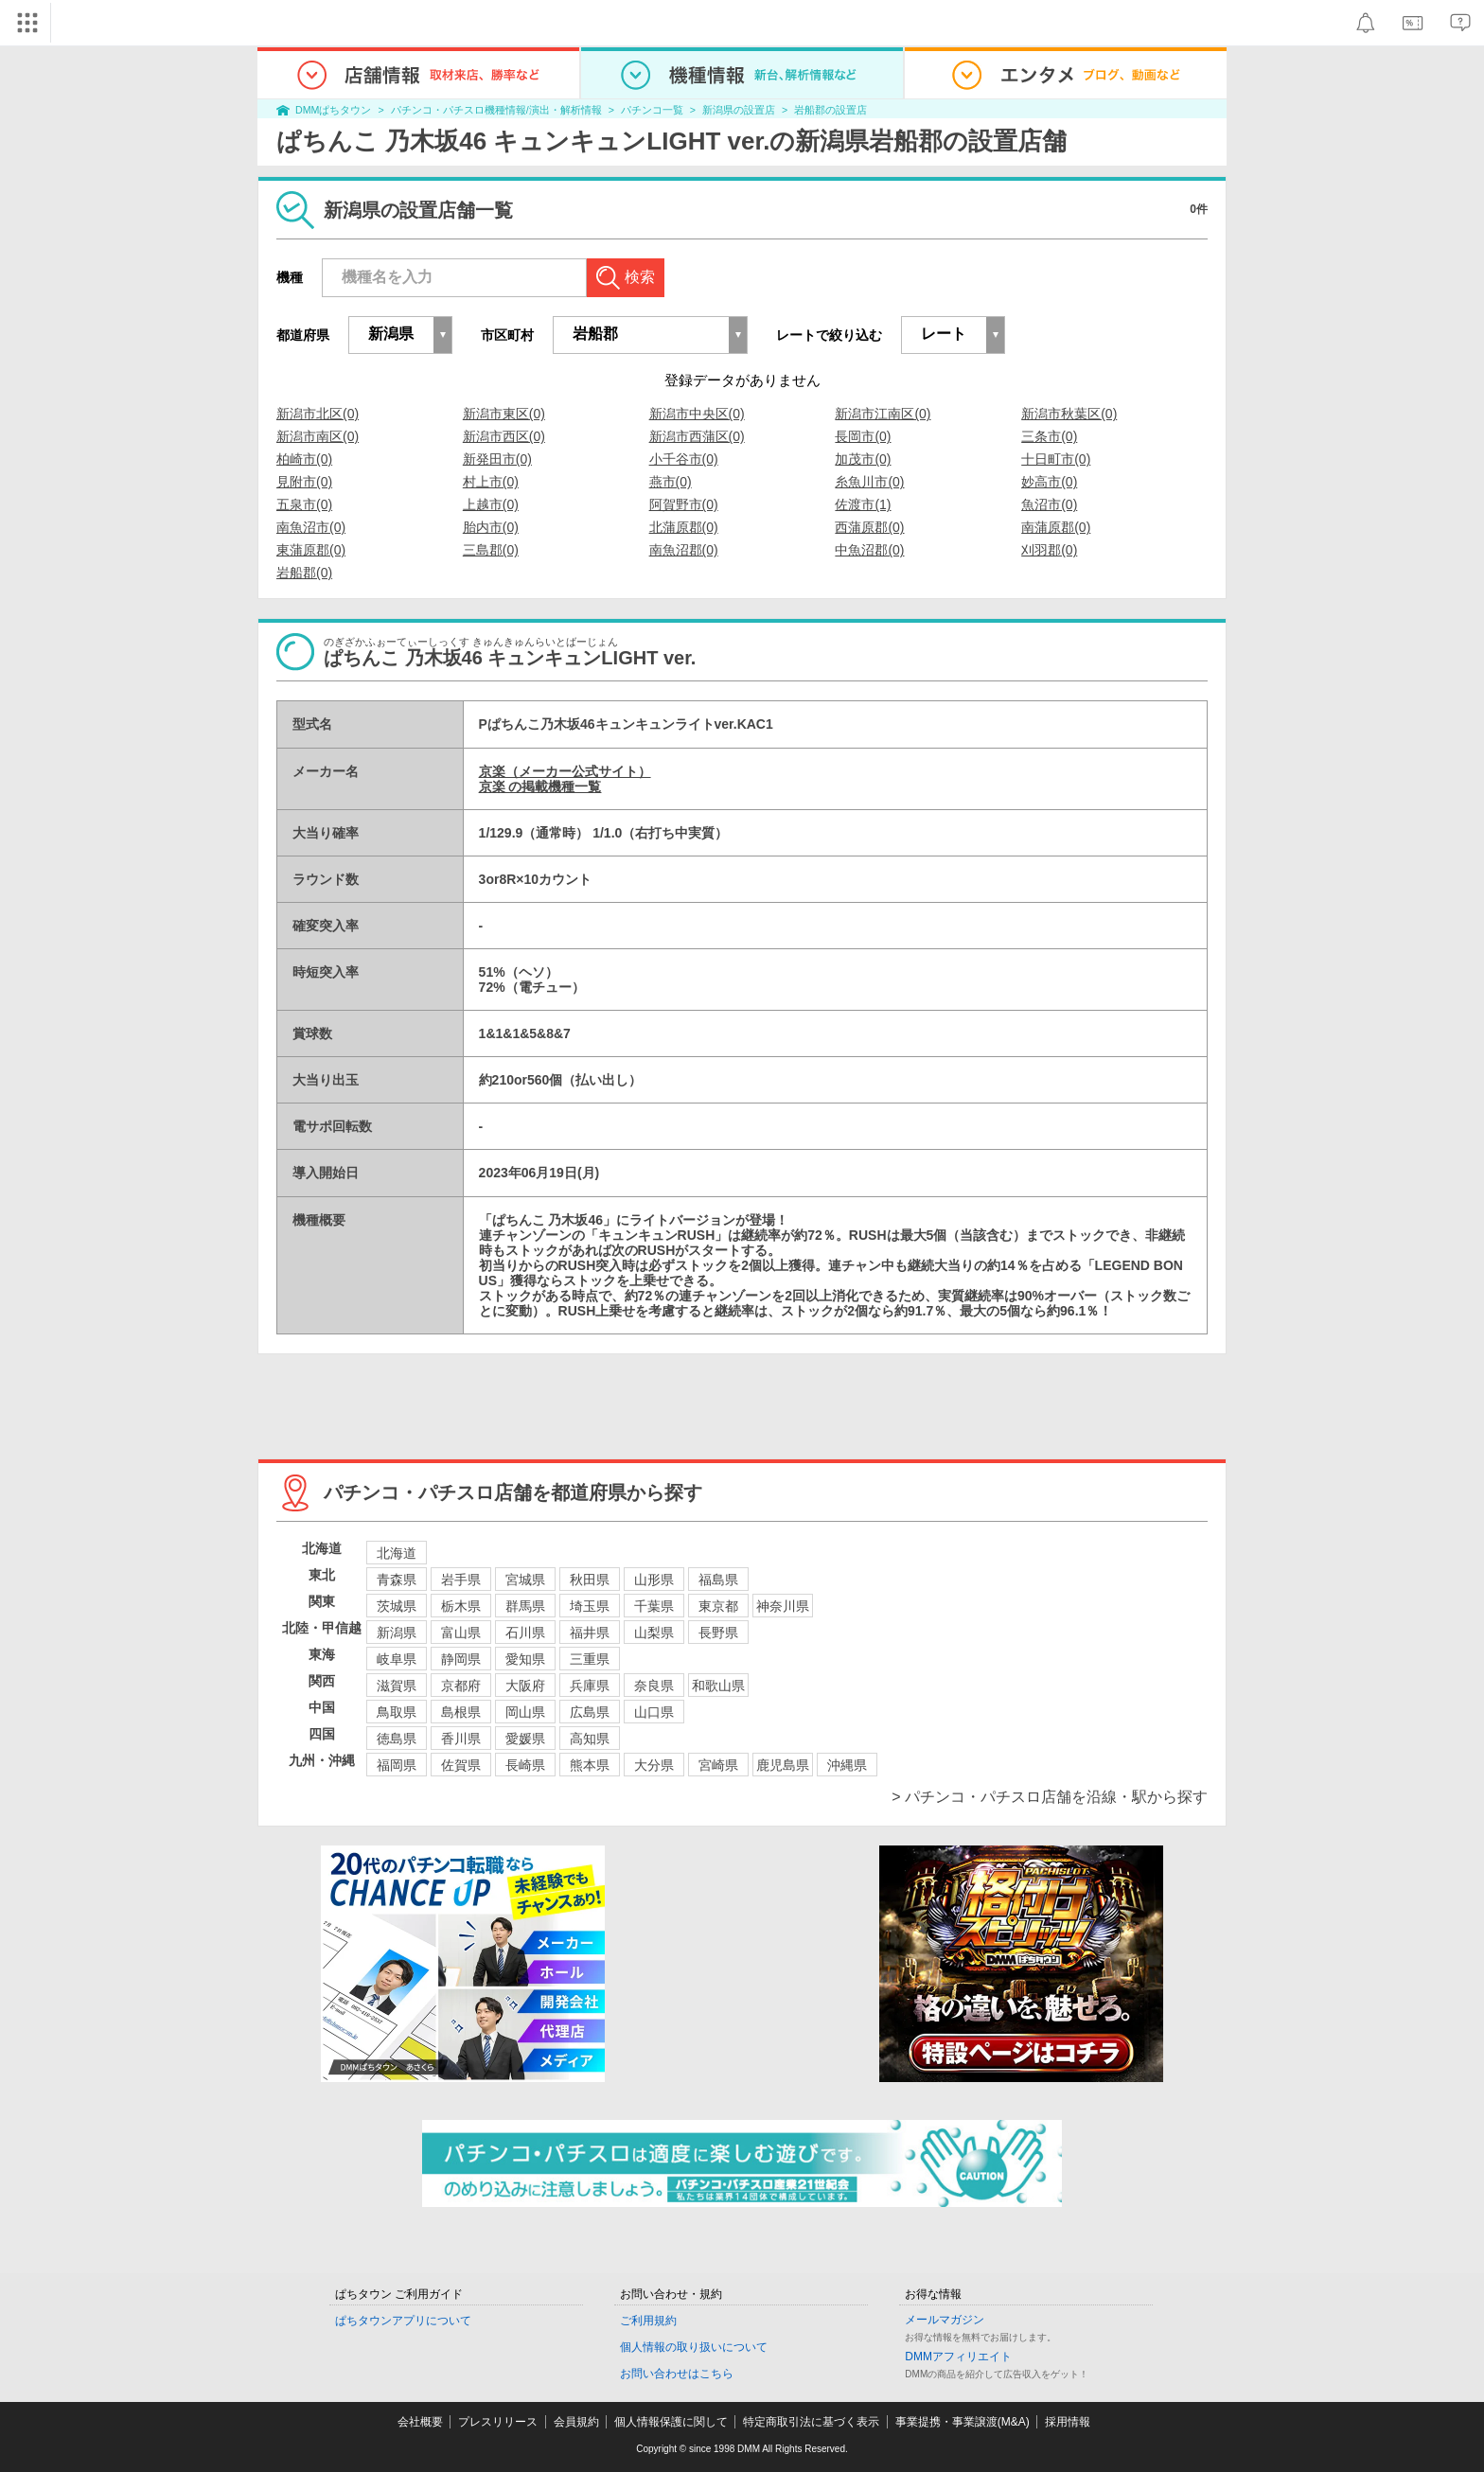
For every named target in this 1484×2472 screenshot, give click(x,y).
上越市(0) (491, 504)
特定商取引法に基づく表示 (811, 2421)
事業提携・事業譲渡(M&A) (962, 2421)
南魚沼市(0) (310, 527)
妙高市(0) (1049, 481)
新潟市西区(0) (504, 436)
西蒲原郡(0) (869, 527)
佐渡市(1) (863, 504)
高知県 (590, 1738)
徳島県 (396, 1738)
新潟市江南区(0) (882, 413)
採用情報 (1067, 2421)
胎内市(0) (491, 527)
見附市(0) (304, 481)
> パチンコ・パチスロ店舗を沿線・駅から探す (1050, 1797)
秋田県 (590, 1579)
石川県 (525, 1632)
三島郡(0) (491, 549)
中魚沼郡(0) (869, 549)
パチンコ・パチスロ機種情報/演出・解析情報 (496, 109)
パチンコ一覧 (652, 109)
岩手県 (461, 1579)
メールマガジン (944, 2319)
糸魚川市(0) (869, 481)
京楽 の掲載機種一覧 (540, 786)
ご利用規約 (648, 2320)
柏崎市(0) (304, 459)
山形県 (654, 1579)
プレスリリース (498, 2421)
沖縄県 (847, 1765)
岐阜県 (396, 1659)
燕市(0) (670, 481)
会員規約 (576, 2421)
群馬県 (525, 1606)
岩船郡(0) (304, 572)
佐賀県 (461, 1765)
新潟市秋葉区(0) (1069, 413)
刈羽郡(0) (1049, 549)
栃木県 (461, 1606)
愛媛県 (525, 1738)
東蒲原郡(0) (310, 549)
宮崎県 (718, 1765)
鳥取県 (396, 1712)
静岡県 (461, 1659)
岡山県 (525, 1712)
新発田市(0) (497, 459)
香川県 (461, 1738)
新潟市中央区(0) (697, 413)
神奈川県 (782, 1606)
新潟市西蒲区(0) (697, 436)
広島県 (590, 1712)
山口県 (654, 1712)
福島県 (718, 1579)
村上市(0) (491, 481)
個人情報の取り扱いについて (694, 2347)
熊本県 (590, 1765)
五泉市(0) (304, 504)
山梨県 (654, 1632)
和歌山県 (718, 1685)
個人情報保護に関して (671, 2421)
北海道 (396, 1553)
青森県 (396, 1579)
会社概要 (420, 2421)
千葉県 (654, 1606)
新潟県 (396, 1632)
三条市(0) (1049, 436)
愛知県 (525, 1659)
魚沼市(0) (1049, 504)
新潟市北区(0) (317, 413)
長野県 (718, 1632)
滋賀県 (396, 1685)
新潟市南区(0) (317, 436)
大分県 (654, 1765)
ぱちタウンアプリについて (403, 2320)
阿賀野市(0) (683, 504)
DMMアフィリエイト (958, 2356)
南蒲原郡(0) (1055, 527)
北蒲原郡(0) (683, 527)
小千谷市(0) (683, 459)
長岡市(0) (863, 436)
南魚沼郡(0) (683, 549)
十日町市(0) (1055, 459)
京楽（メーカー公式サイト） (565, 771)
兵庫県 (590, 1685)
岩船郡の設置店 (830, 109)
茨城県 (396, 1606)
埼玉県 (590, 1606)
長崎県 (525, 1765)
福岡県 (396, 1765)
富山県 (461, 1632)
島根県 (461, 1712)
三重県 (590, 1659)
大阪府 (525, 1685)
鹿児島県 (782, 1765)
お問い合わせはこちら (676, 2373)
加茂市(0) (863, 459)
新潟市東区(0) (504, 413)
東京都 (718, 1606)
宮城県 (525, 1579)
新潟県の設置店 (738, 109)
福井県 (590, 1632)
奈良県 (654, 1685)
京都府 (461, 1685)
